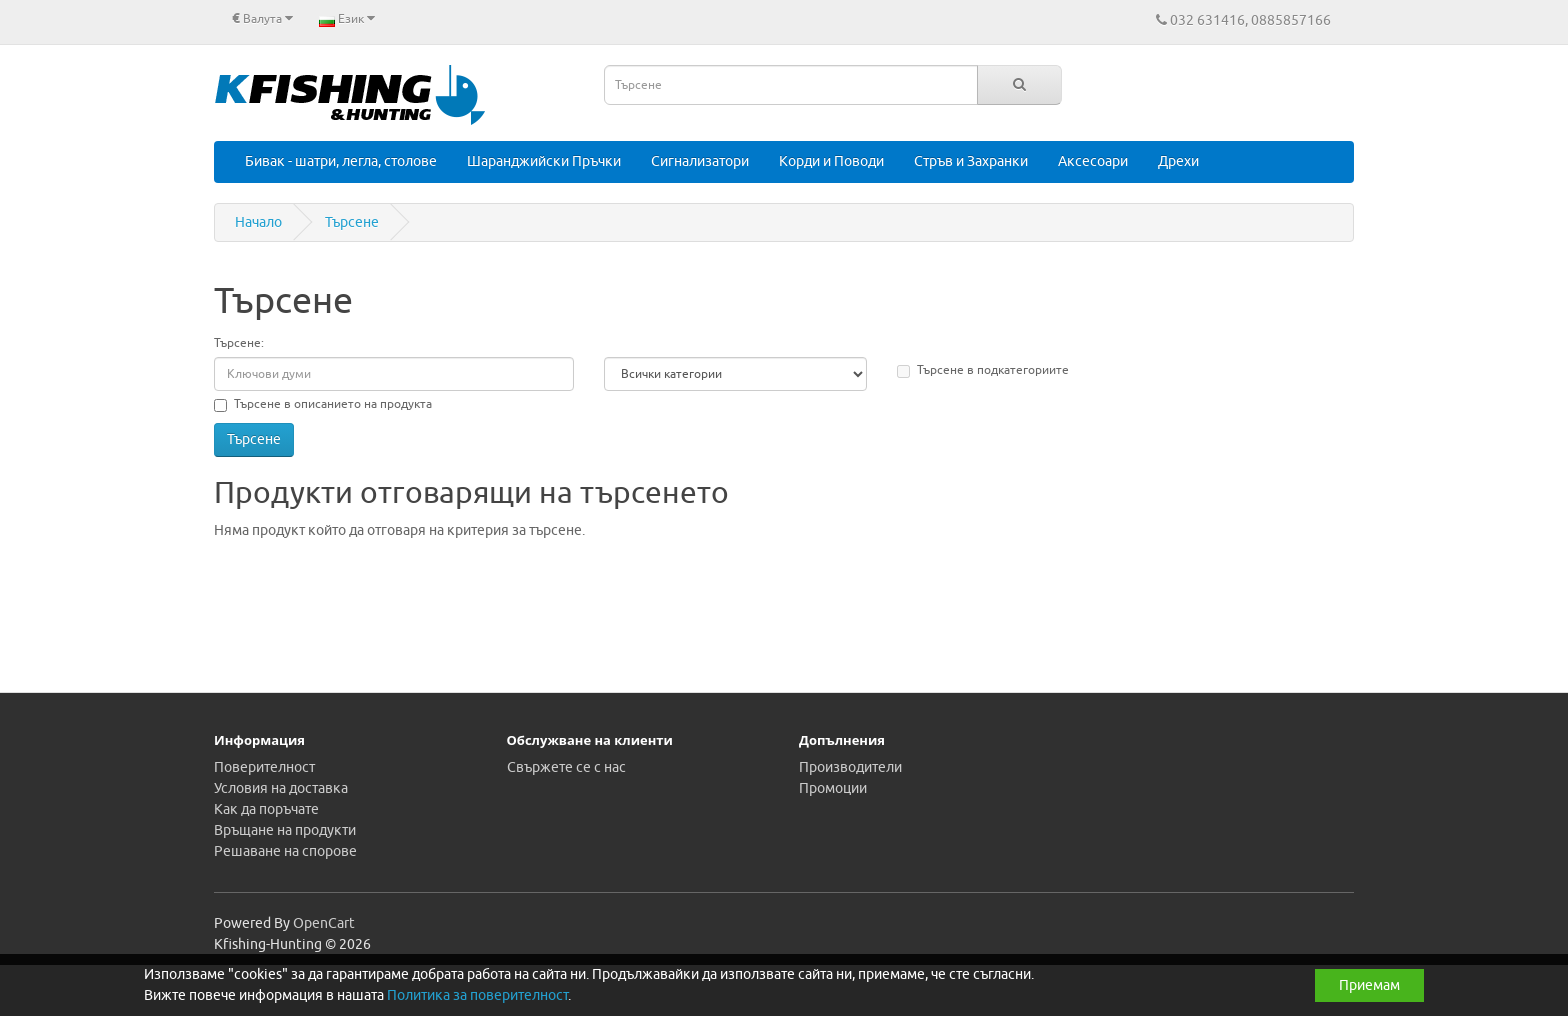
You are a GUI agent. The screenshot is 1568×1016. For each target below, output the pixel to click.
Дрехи (1178, 161)
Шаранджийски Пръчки (544, 161)
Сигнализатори (700, 161)
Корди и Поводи (831, 161)
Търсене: (239, 343)
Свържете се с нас (566, 767)
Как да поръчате (266, 809)
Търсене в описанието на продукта (323, 404)
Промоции (833, 788)
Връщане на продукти (285, 830)
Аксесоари (1093, 161)
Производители (850, 767)
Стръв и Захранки (971, 161)
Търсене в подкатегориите (983, 370)
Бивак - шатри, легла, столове (341, 161)
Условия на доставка (281, 788)
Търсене (352, 222)
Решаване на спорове (285, 851)
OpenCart (324, 923)
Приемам (1369, 985)
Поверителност (264, 767)
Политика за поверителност (477, 995)
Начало (258, 222)
